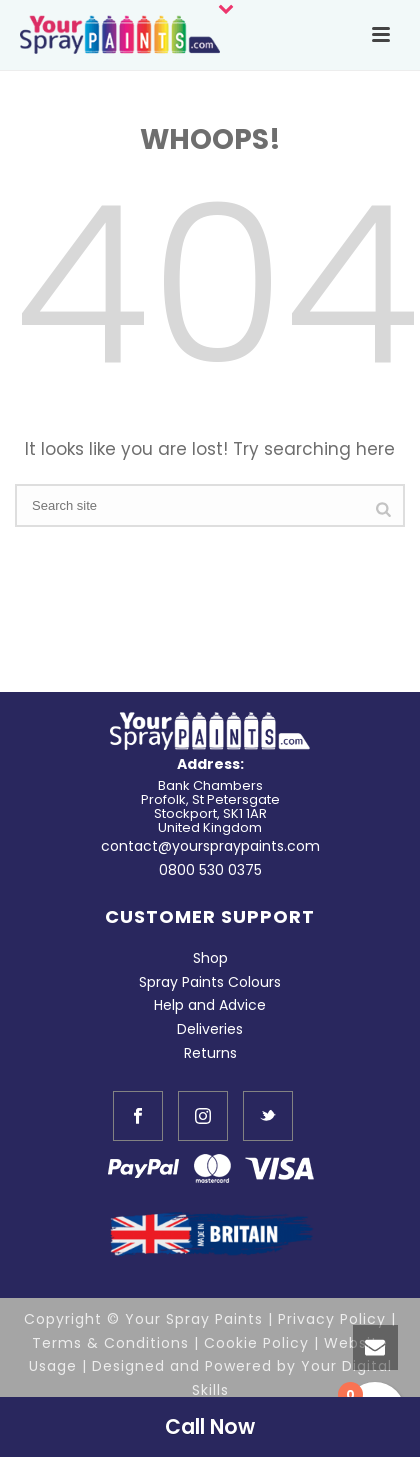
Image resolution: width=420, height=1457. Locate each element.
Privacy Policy (332, 1319)
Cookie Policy (256, 1343)
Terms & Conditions (110, 1343)
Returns (210, 1053)
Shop (210, 958)
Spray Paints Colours (210, 982)
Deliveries (210, 1029)
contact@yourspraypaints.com (210, 846)
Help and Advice (210, 1005)
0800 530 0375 (210, 870)
